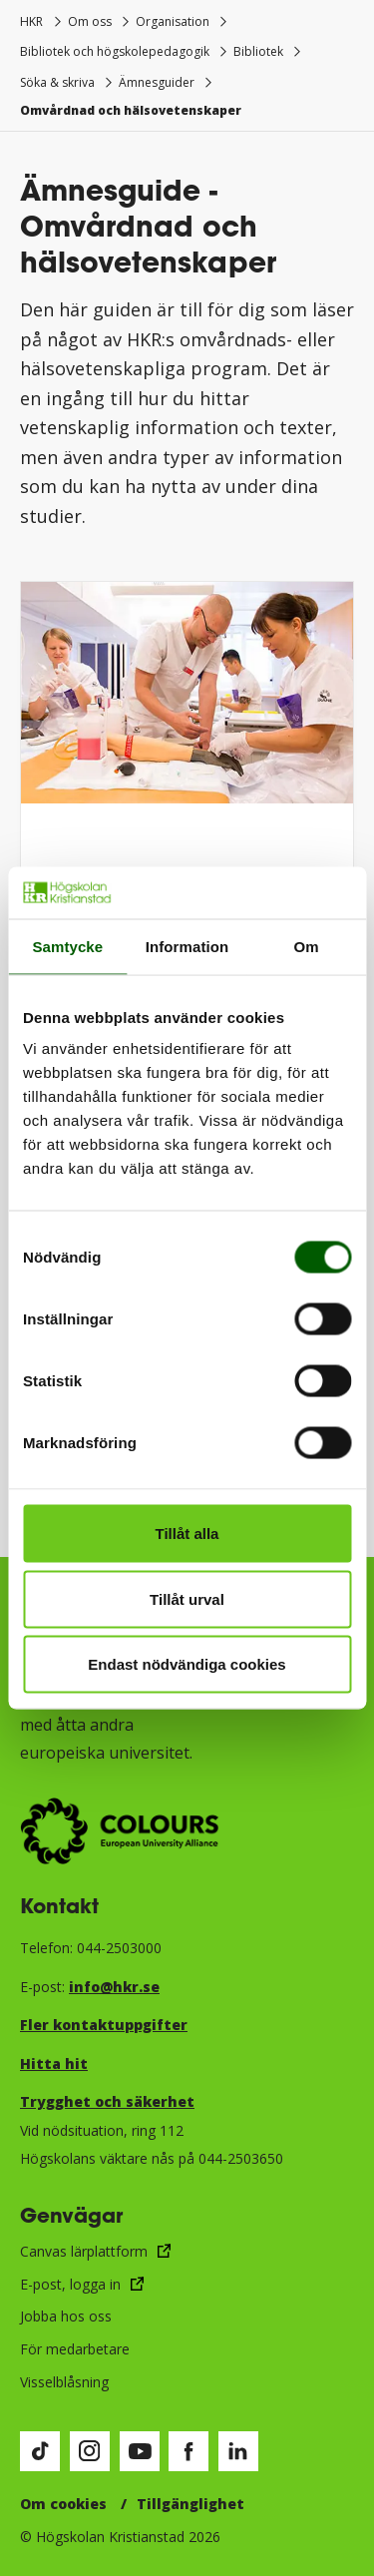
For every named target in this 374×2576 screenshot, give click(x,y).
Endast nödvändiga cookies (186, 1664)
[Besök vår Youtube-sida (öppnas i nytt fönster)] (140, 2451)
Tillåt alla (187, 1533)
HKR (31, 21)
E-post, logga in (70, 2284)
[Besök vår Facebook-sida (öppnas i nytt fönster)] (188, 2451)
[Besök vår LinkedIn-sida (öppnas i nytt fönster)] (238, 2451)
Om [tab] (306, 945)
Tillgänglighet (190, 2503)
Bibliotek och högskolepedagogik (114, 51)
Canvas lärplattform (84, 2251)
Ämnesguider (156, 82)
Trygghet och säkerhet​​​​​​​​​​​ (107, 2101)
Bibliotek (258, 51)
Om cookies (63, 2503)
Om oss (90, 21)
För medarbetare (75, 2348)
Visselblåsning (64, 2381)
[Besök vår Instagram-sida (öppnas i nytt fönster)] (90, 2451)
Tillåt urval (187, 1598)
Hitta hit (54, 2063)
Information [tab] (187, 945)
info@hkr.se (114, 1986)
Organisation (172, 21)
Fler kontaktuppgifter (103, 2024)
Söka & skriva (57, 82)
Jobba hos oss (66, 2316)
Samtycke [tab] (67, 945)
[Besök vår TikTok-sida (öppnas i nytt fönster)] (40, 2451)
